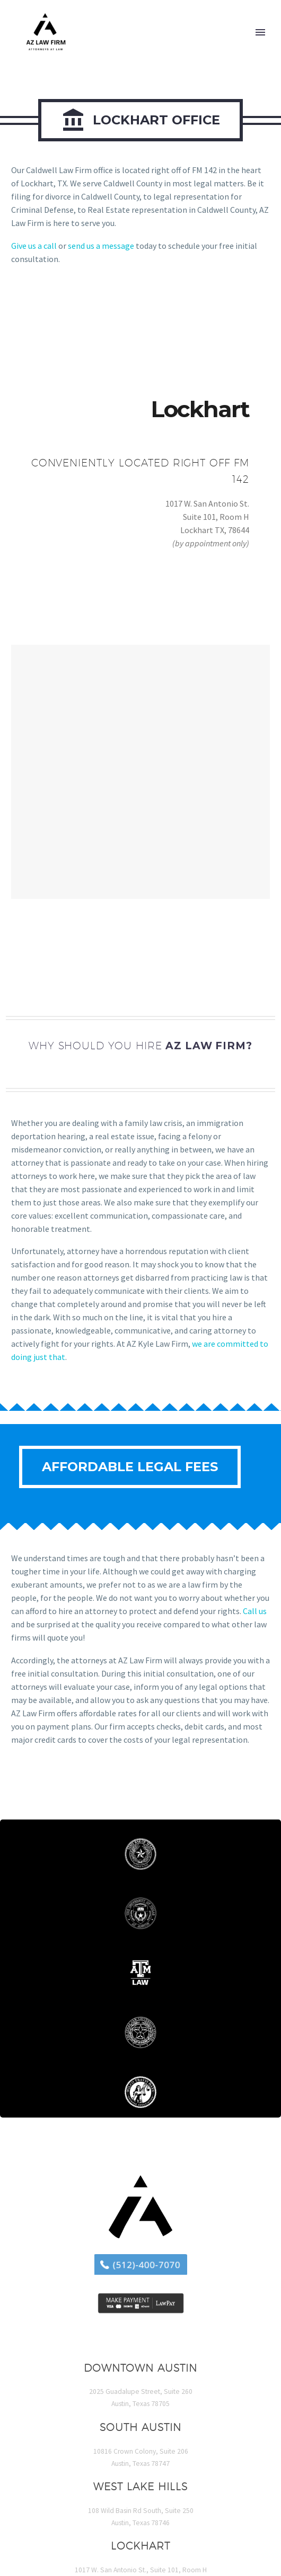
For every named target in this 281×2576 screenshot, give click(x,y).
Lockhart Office (140, 120)
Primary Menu (260, 32)
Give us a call (34, 245)
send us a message (101, 245)
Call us (255, 1611)
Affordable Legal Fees (130, 1466)
